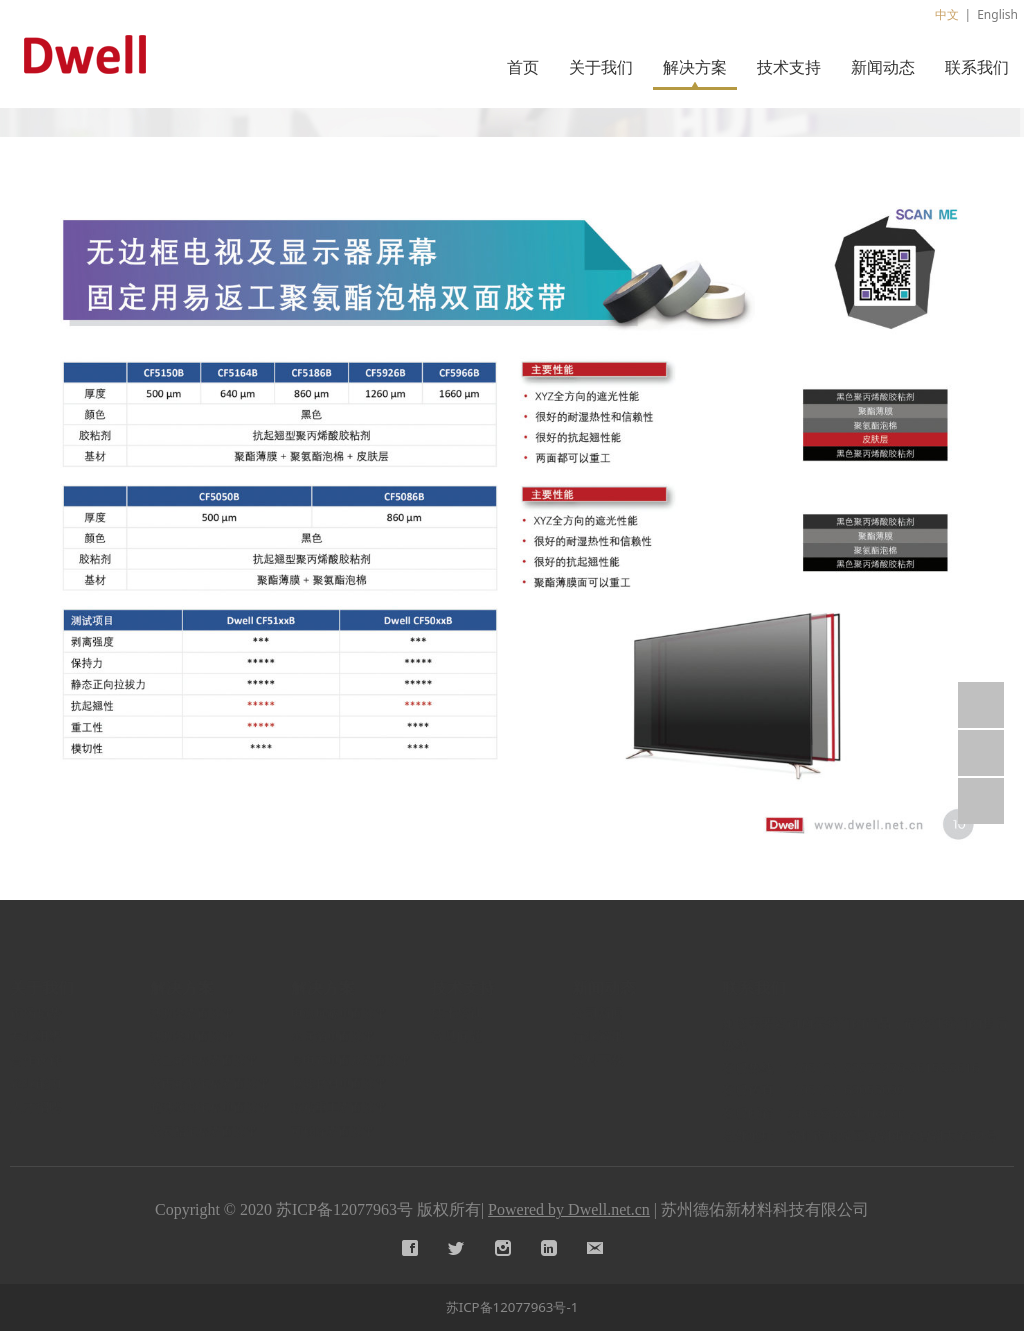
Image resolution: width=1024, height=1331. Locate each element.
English (997, 14)
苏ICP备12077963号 (344, 1209)
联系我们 (977, 67)
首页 (523, 67)
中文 (947, 14)
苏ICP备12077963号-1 (512, 1307)
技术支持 (789, 67)
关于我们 (601, 67)
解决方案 (695, 67)
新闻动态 (883, 67)
